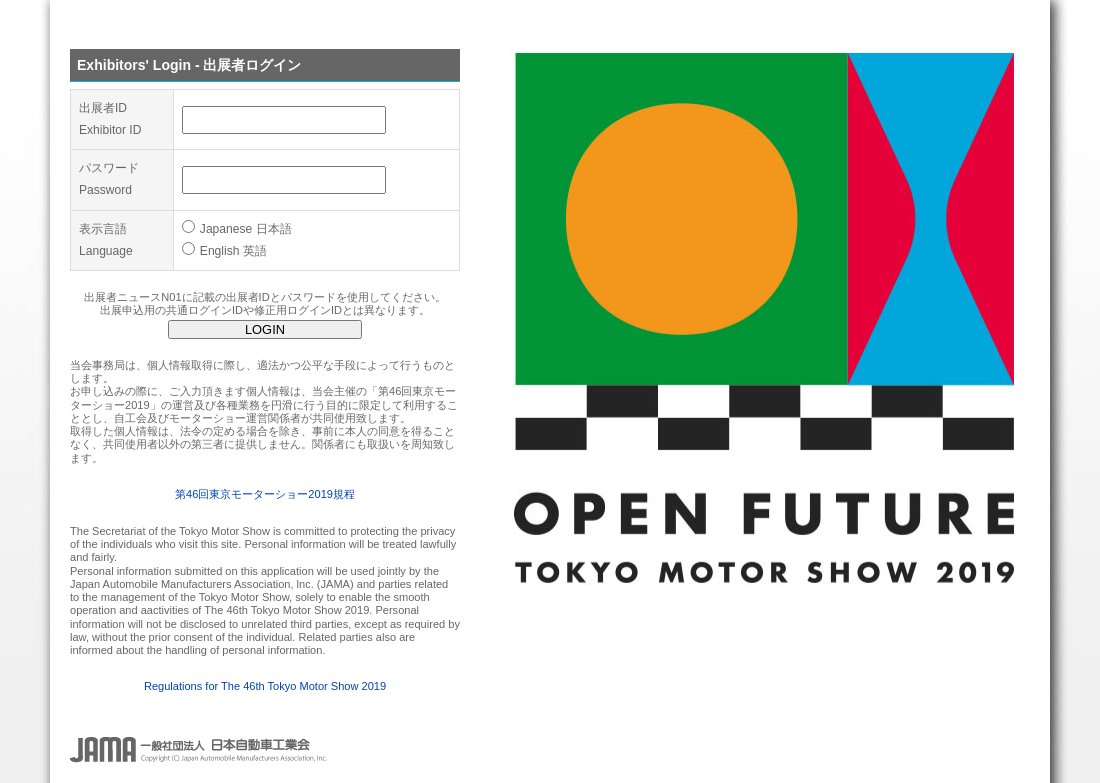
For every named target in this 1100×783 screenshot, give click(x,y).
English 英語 (224, 251)
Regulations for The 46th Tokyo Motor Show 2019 (265, 686)
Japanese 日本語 (237, 229)
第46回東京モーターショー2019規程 (265, 494)
